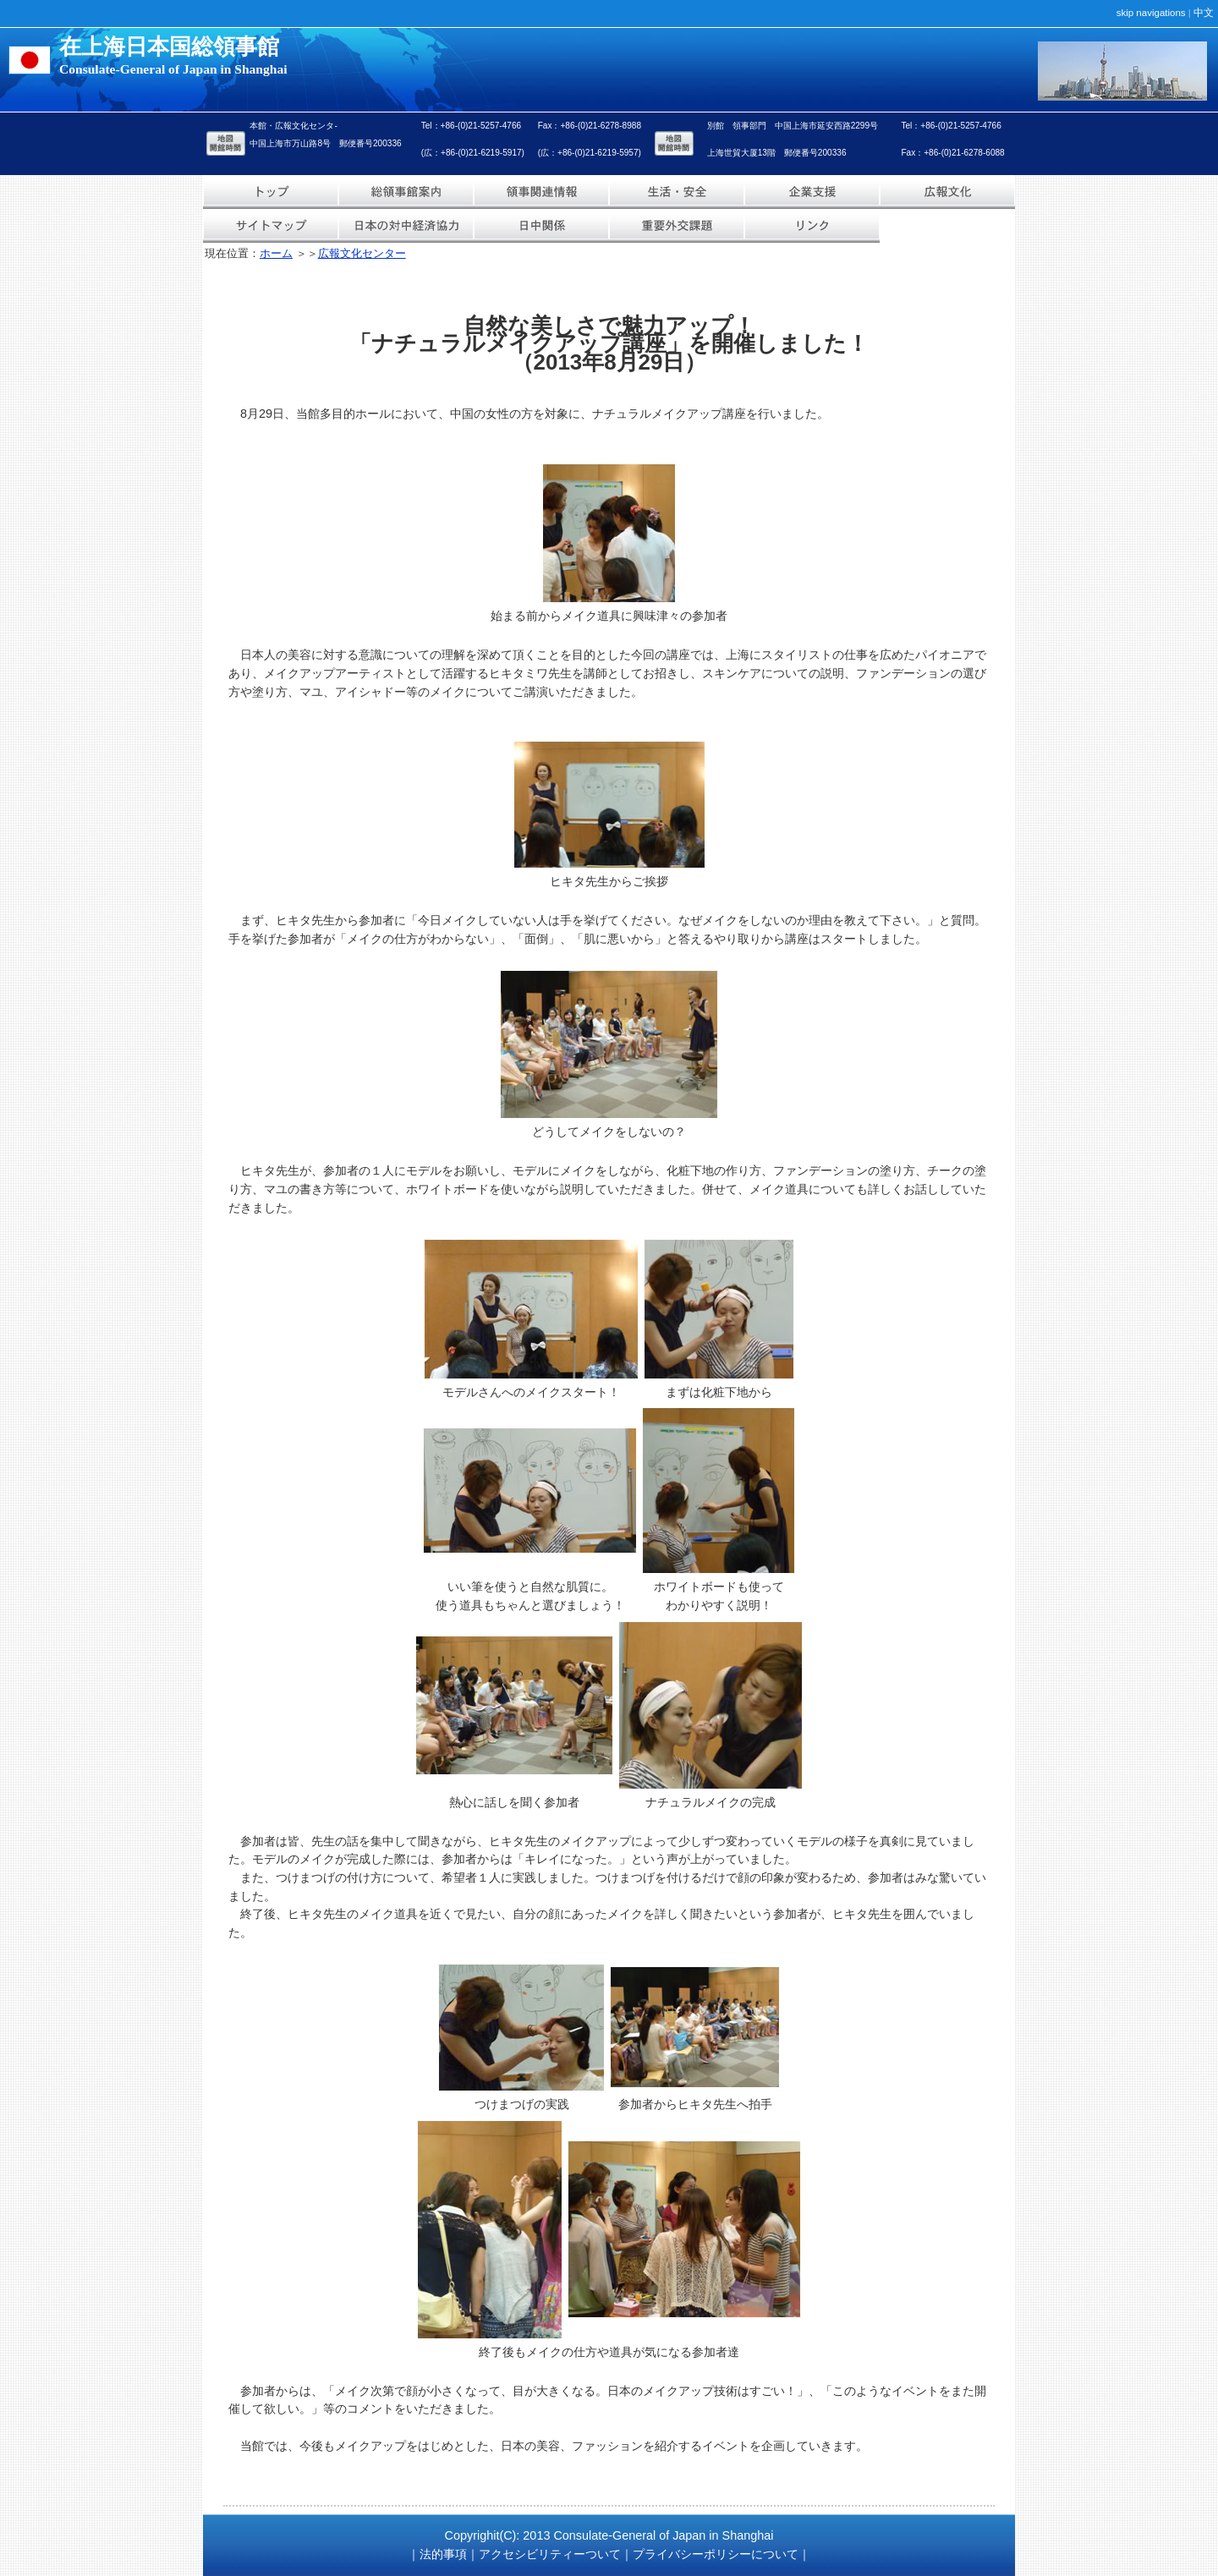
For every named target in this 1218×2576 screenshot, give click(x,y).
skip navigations (1151, 13)
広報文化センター (362, 253)
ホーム (276, 253)
